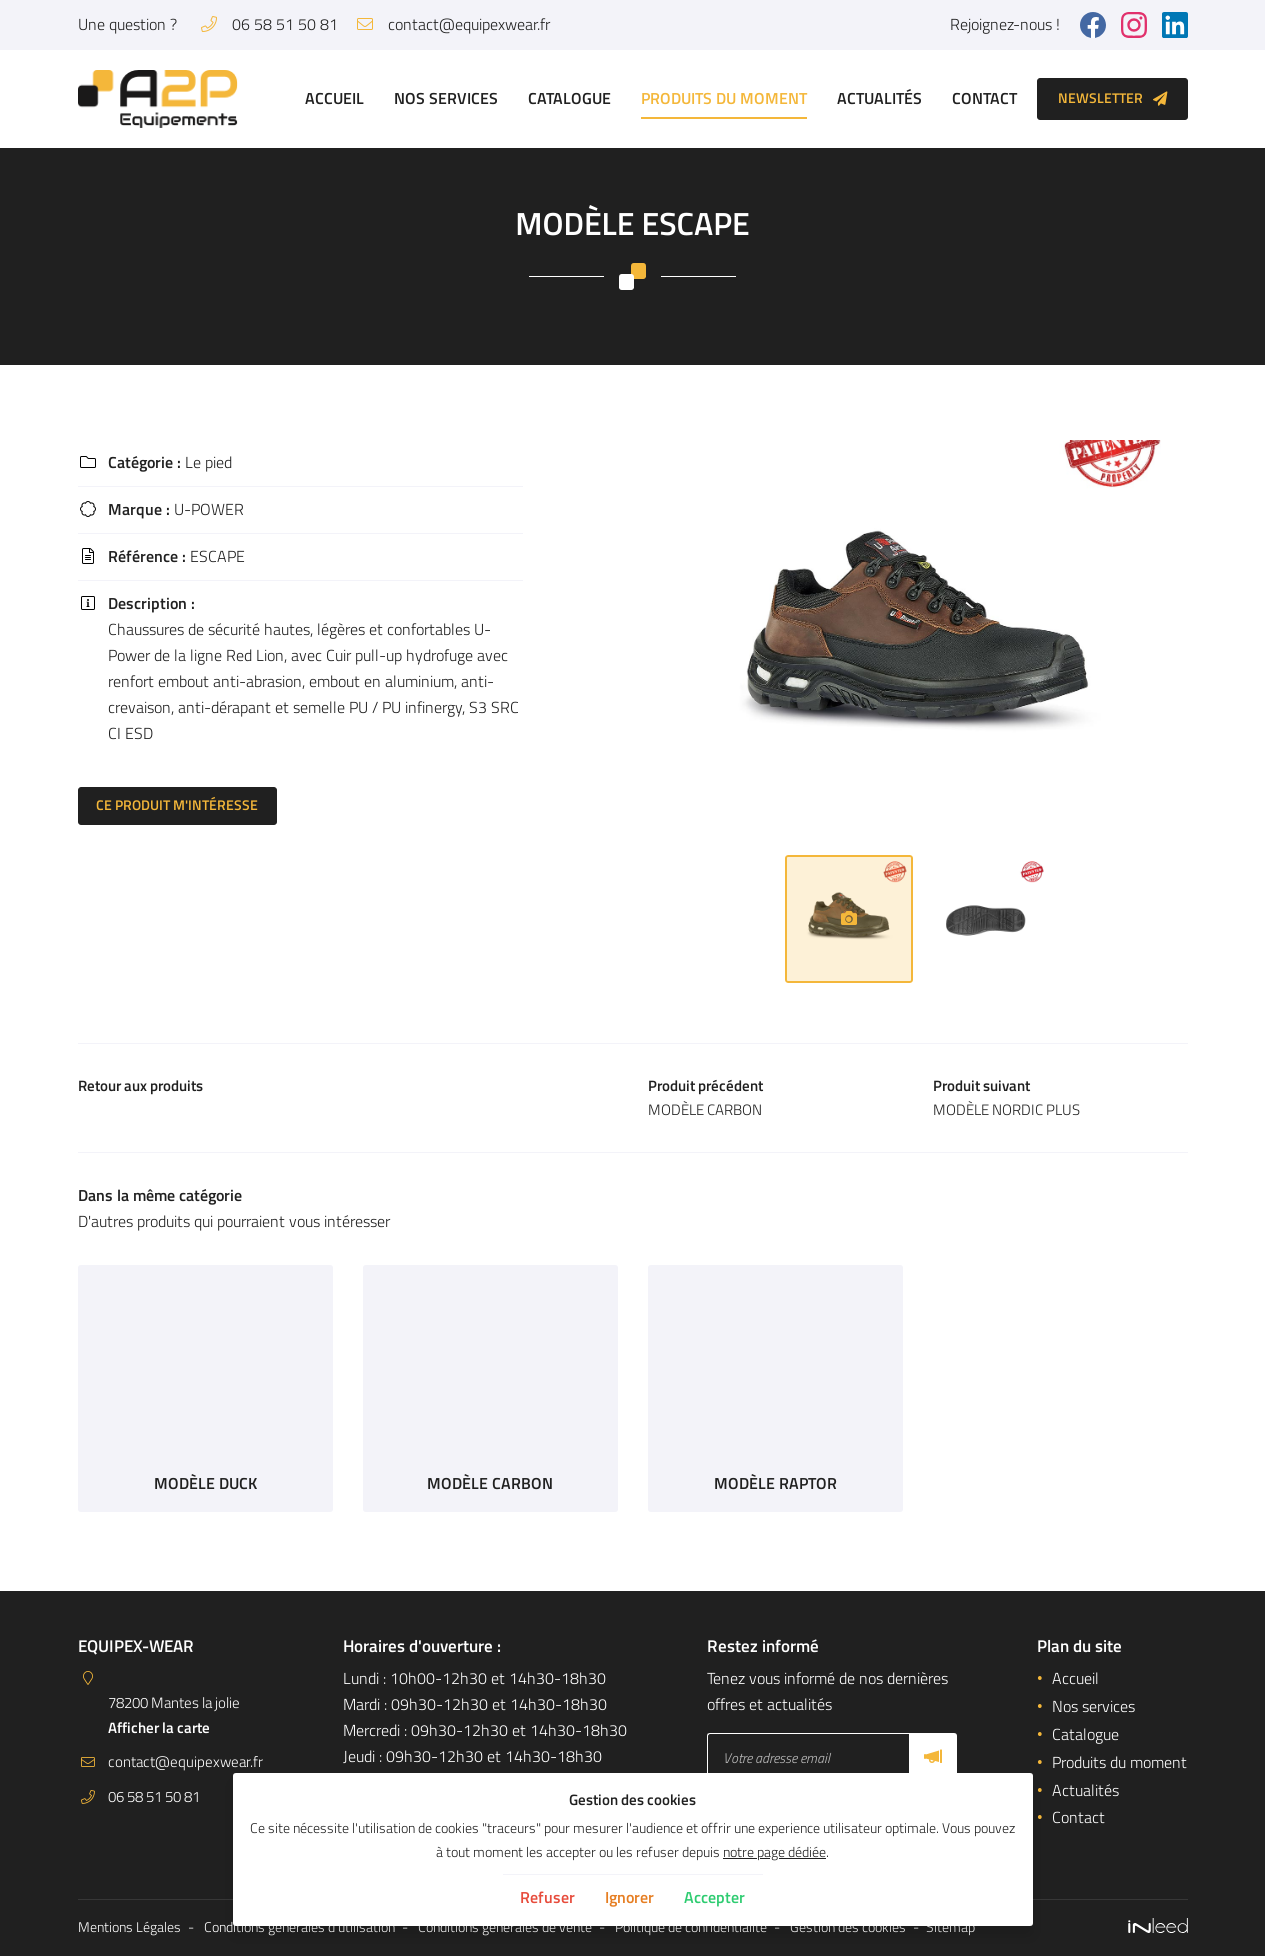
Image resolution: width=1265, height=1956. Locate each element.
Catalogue (569, 98)
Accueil (334, 98)
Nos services (446, 98)
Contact (984, 98)
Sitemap (950, 1928)
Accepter (714, 1897)
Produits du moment (724, 98)
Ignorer (629, 1897)
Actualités (879, 98)
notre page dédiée (774, 1852)
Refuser (547, 1897)
